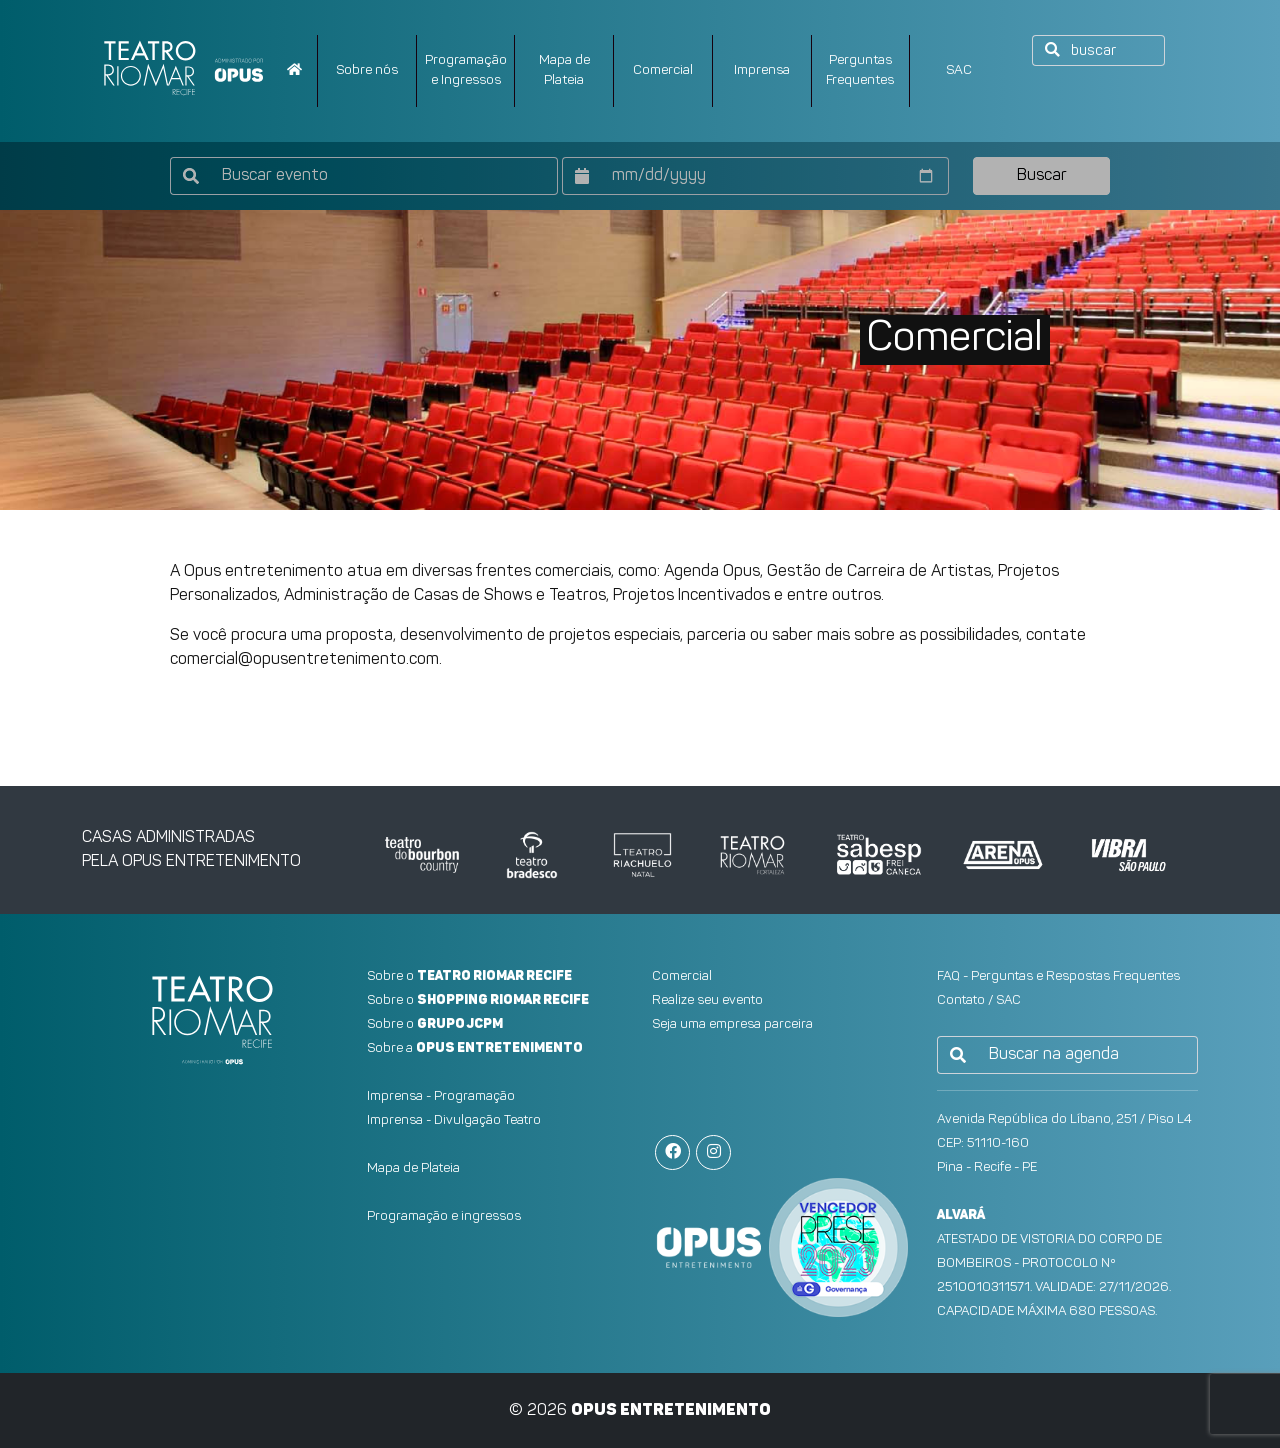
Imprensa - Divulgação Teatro (454, 1120)
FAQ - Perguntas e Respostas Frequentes (1058, 976)
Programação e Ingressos (466, 70)
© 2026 (640, 1411)
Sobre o (469, 976)
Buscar (1042, 176)
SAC (959, 70)
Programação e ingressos (444, 1216)
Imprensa (762, 70)
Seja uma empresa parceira (732, 1024)
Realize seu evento (707, 1000)
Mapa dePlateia (564, 70)
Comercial (663, 70)
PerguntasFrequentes (860, 70)
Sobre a (475, 1048)
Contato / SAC (979, 1000)
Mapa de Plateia (413, 1168)
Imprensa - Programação (441, 1096)
